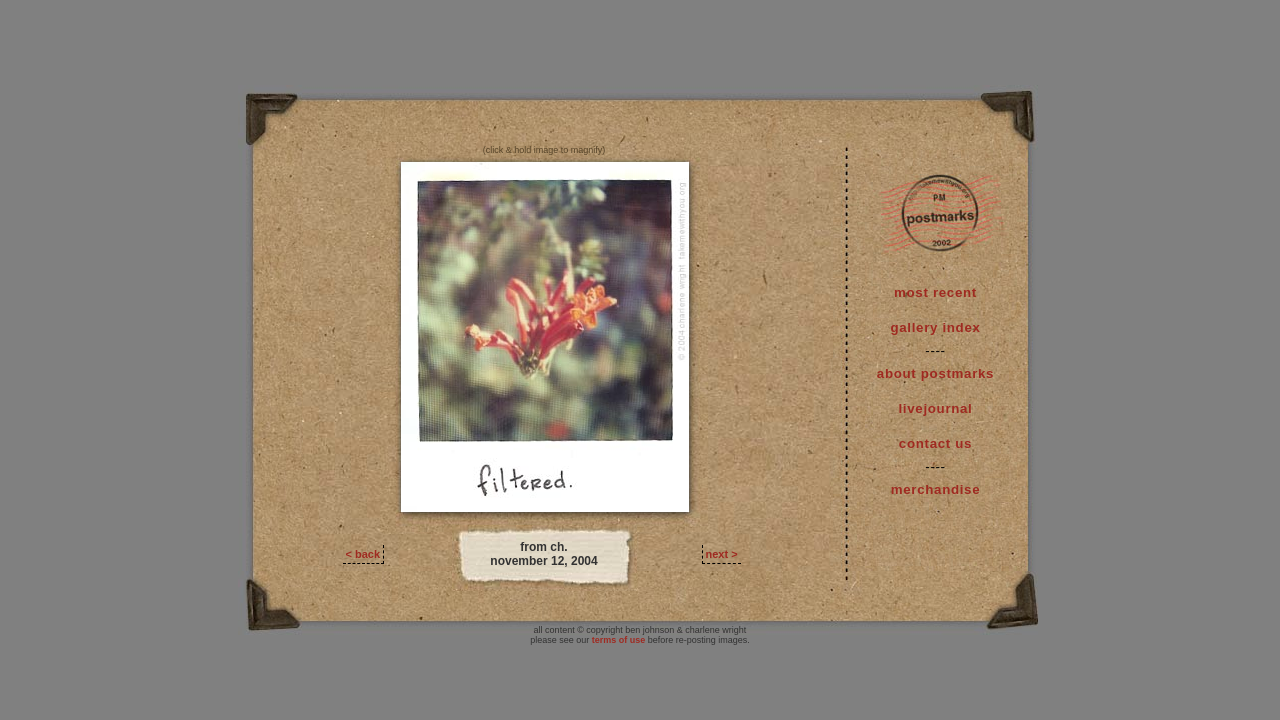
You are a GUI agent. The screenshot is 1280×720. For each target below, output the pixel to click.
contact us (935, 443)
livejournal (936, 408)
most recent (935, 292)
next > (722, 554)
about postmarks (935, 373)
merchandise (936, 489)
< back (363, 554)
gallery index (935, 327)
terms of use (619, 640)
